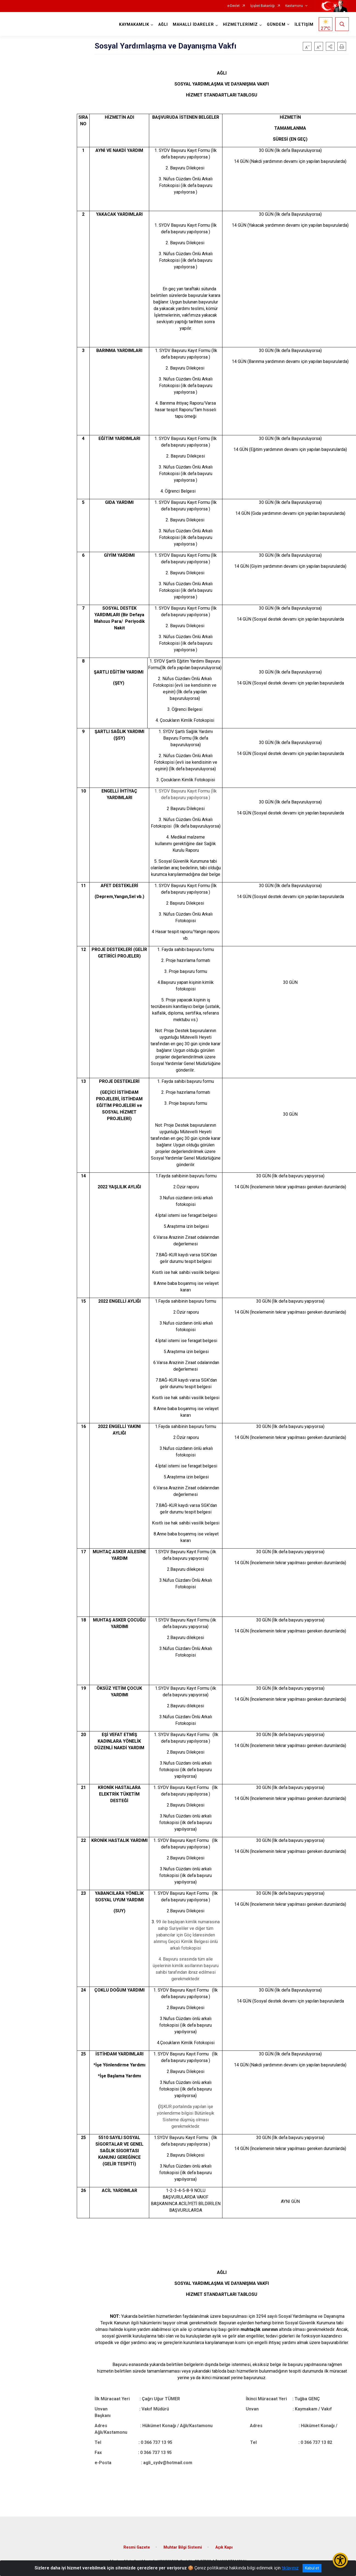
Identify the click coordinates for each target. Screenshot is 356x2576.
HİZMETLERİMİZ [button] (240, 24)
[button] (330, 46)
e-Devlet (233, 6)
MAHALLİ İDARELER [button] (193, 24)
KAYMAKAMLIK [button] (134, 24)
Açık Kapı (224, 2547)
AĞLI (163, 24)
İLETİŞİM (304, 24)
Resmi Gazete (136, 2547)
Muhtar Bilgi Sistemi (182, 2547)
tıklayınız (290, 2568)
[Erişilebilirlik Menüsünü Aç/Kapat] (340, 2560)
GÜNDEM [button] (276, 24)
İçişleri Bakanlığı (262, 6)
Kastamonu (294, 6)
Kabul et (312, 2568)
